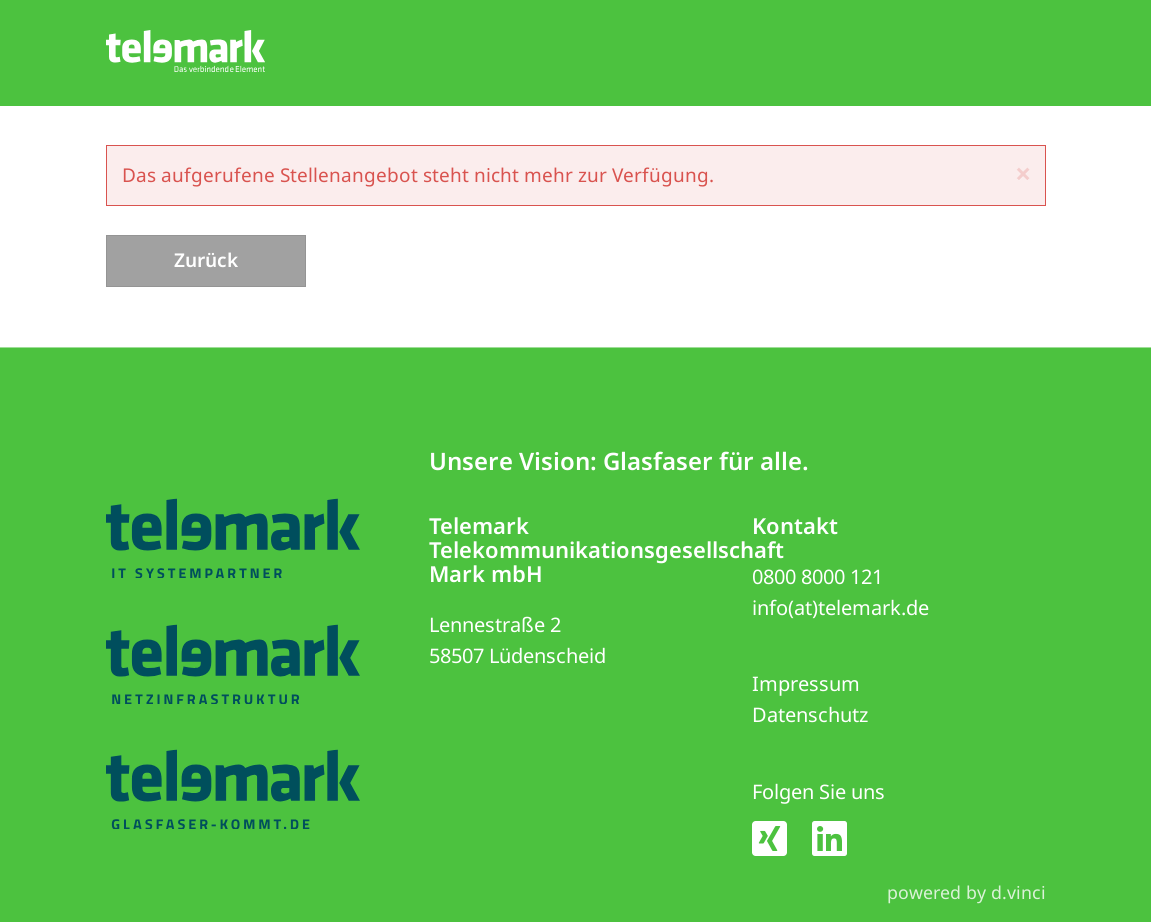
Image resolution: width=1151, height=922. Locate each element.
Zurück (206, 260)
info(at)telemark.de (840, 607)
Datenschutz (810, 715)
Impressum (806, 684)
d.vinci (1018, 892)
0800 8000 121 (817, 576)
